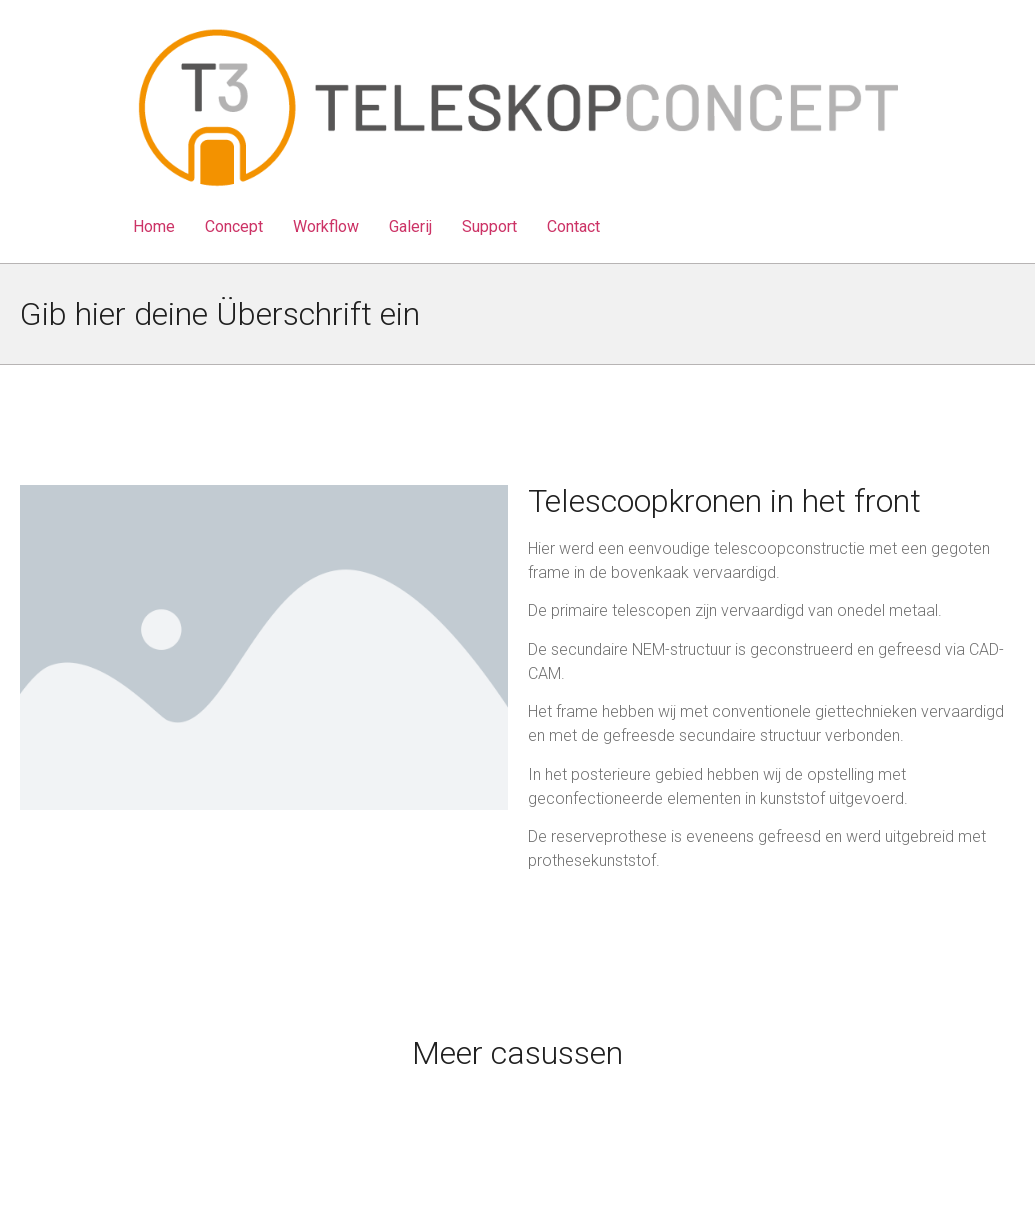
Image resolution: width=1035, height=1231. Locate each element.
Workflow (326, 226)
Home (154, 226)
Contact (573, 226)
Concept (234, 226)
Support (489, 226)
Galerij (410, 226)
